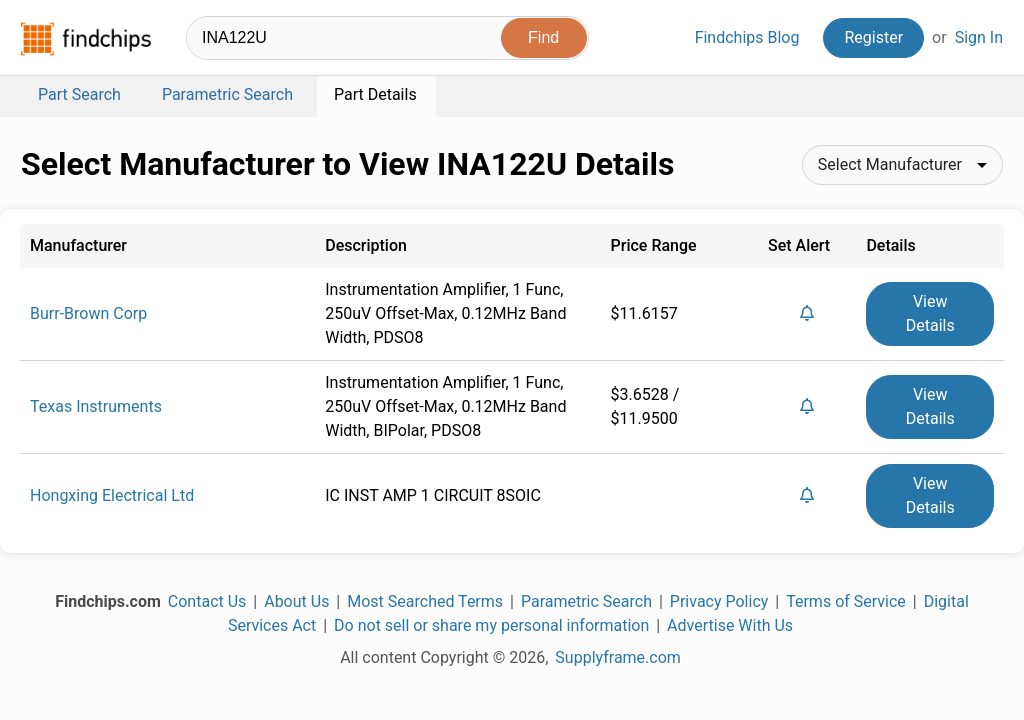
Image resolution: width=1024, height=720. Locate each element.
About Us (296, 601)
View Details (930, 313)
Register (873, 37)
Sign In (979, 37)
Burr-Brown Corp (88, 313)
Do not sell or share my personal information (491, 625)
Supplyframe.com (618, 657)
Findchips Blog (747, 37)
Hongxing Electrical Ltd (112, 495)
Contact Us (207, 601)
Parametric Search (586, 601)
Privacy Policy (719, 601)
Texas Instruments (96, 406)
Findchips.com (86, 39)
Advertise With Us (730, 625)
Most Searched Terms (425, 601)
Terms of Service (846, 601)
